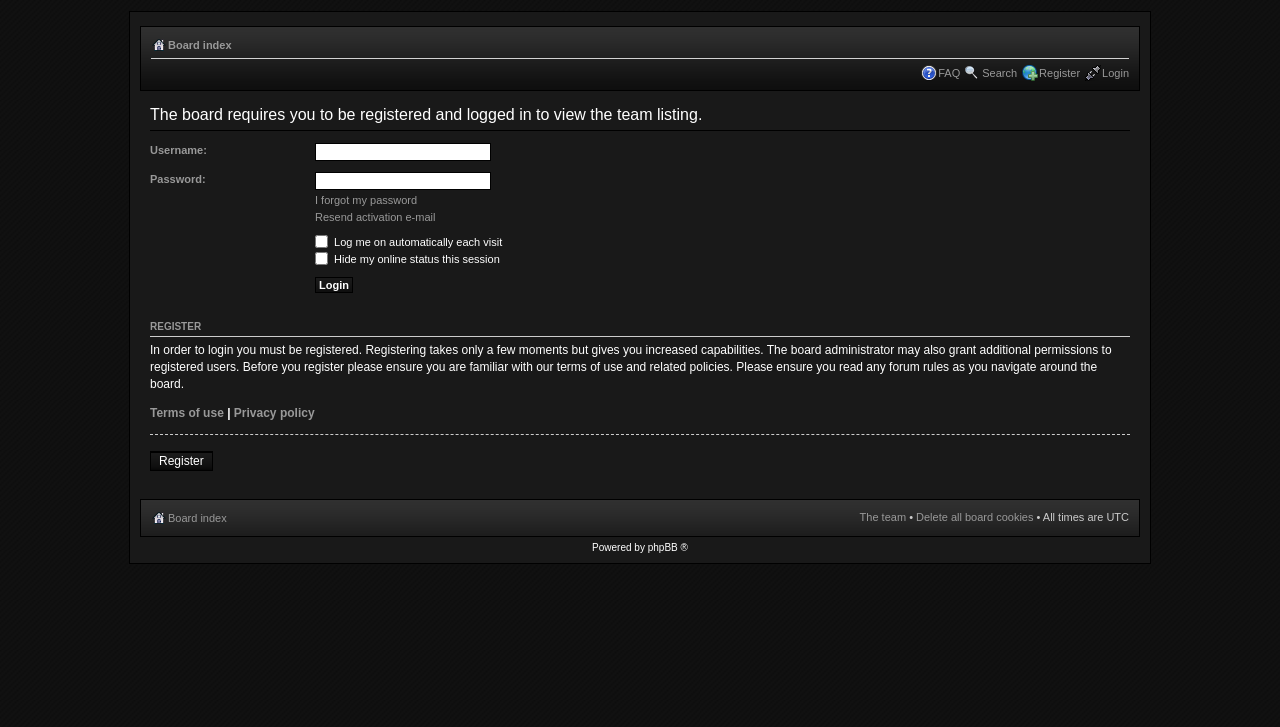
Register (1059, 73)
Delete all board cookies (974, 517)
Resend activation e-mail (375, 217)
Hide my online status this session (407, 259)
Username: (178, 150)
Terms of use (187, 413)
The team (883, 517)
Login (1115, 73)
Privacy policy (274, 413)
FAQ (949, 73)
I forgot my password (366, 200)
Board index (200, 45)
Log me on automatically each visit (408, 242)
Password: (178, 179)
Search (999, 73)
